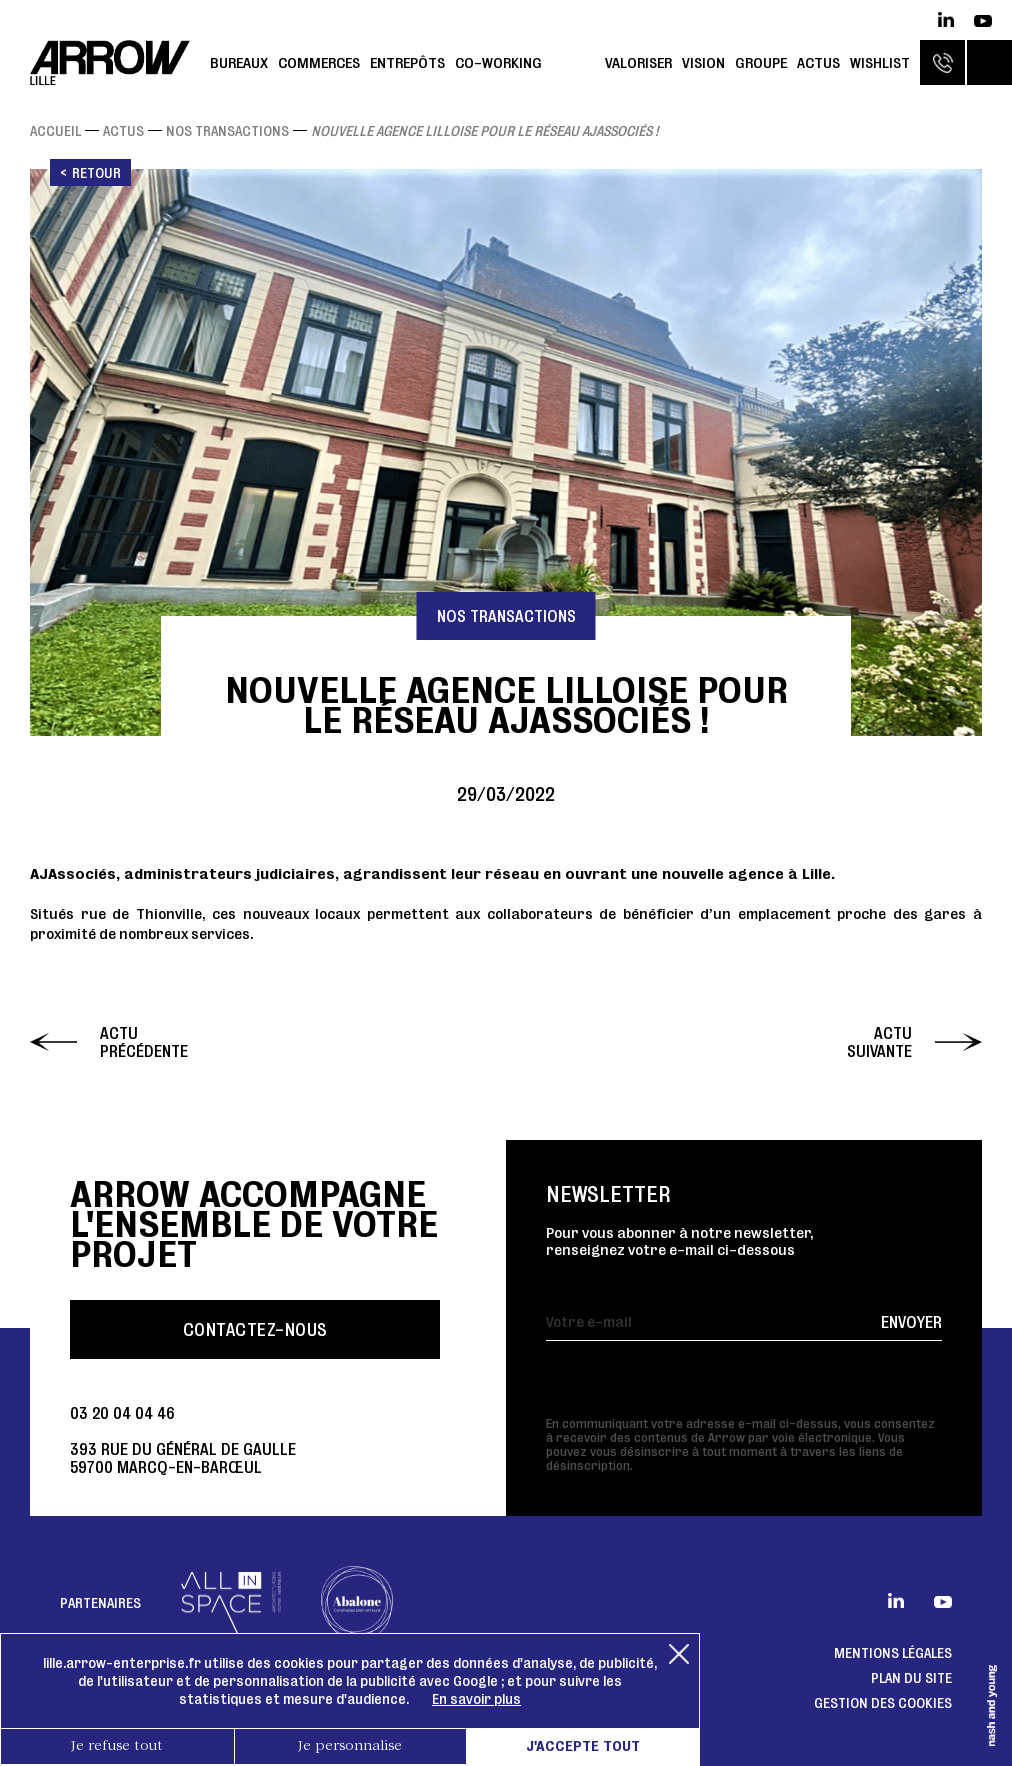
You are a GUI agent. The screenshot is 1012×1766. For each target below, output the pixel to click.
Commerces (319, 62)
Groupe (761, 62)
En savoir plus (476, 1699)
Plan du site (911, 1678)
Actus (818, 62)
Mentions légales (893, 1653)
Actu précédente (144, 1042)
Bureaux (239, 62)
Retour (96, 173)
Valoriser (638, 62)
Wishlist (880, 62)
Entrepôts (407, 62)
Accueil (55, 131)
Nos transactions (227, 131)
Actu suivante (879, 1042)
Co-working (498, 62)
